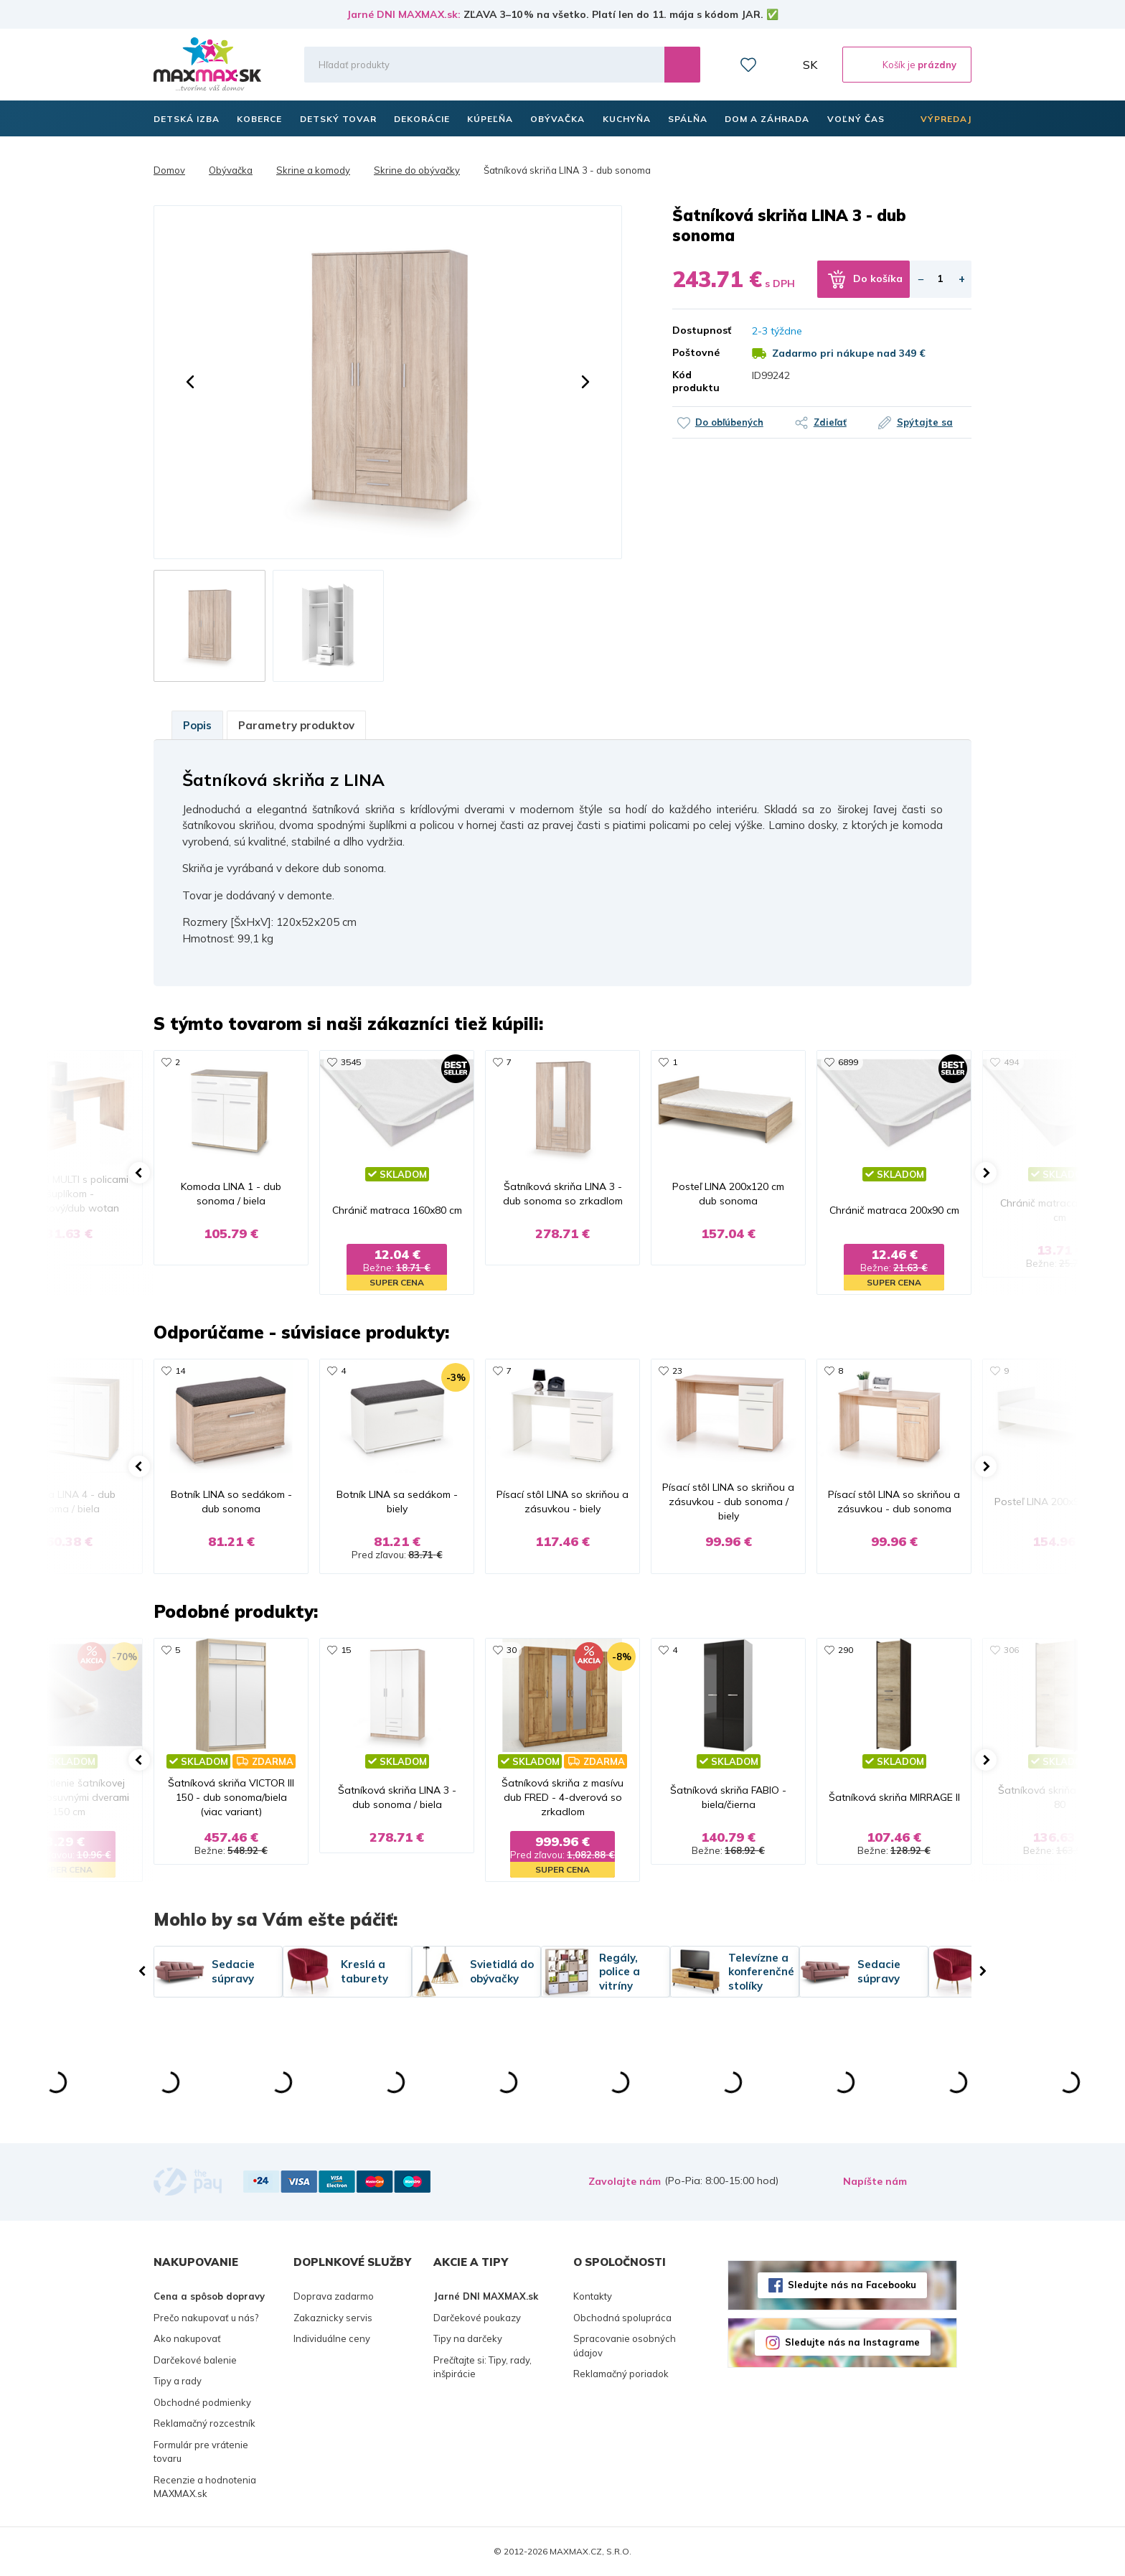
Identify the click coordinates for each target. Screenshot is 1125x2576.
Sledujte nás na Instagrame (852, 2342)
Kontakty (592, 2296)
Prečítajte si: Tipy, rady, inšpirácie (482, 2367)
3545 (351, 1062)
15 (346, 1649)
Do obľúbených (729, 422)
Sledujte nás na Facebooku (852, 2284)
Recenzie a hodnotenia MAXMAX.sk (205, 2487)
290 (845, 1649)
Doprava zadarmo (333, 2296)
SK (810, 64)
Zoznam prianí (748, 64)
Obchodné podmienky (202, 2402)
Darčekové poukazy (477, 2317)
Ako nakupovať (187, 2338)
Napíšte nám (875, 2181)
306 (1011, 1649)
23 (677, 1370)
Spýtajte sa (925, 422)
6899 (848, 1062)
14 (180, 1370)
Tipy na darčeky (467, 2338)
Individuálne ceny (331, 2338)
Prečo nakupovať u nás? (206, 2317)
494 (1011, 1062)
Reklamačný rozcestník (204, 2423)
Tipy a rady (178, 2381)
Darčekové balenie (195, 2360)
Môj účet (780, 64)
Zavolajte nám (624, 2181)
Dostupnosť (701, 330)
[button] (190, 382)
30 (512, 1649)
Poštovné (696, 352)
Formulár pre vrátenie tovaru (201, 2452)
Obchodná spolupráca (622, 2317)
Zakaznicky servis (332, 2317)
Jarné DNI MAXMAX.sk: (404, 14)
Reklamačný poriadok (621, 2373)
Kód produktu (696, 381)
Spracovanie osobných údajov (624, 2346)
